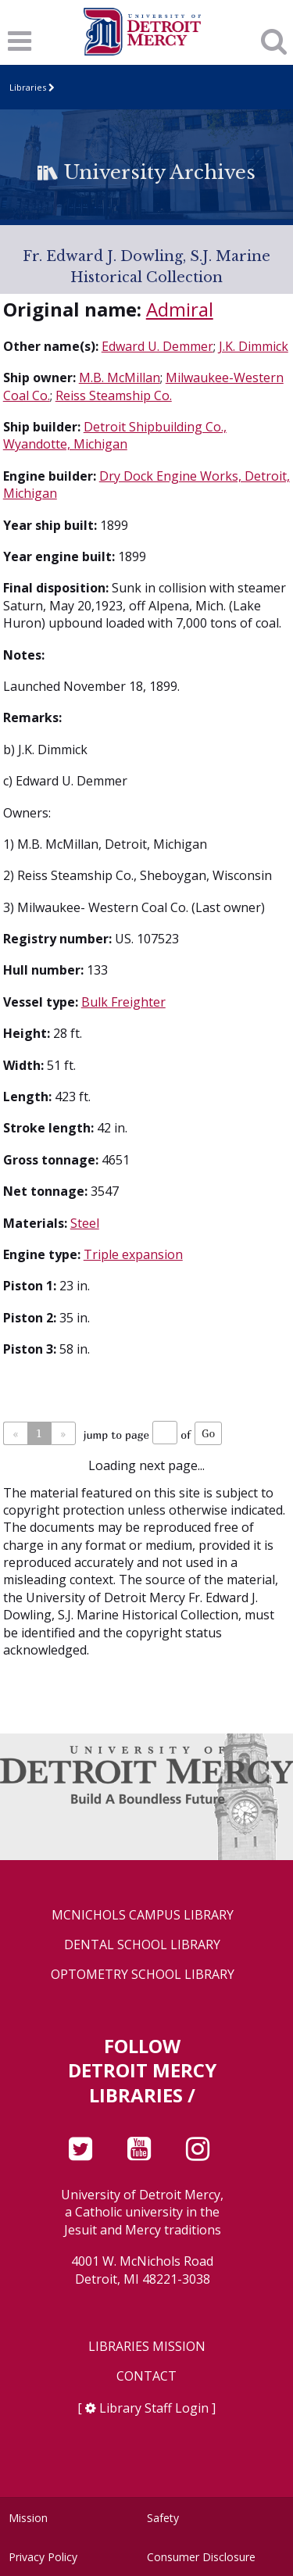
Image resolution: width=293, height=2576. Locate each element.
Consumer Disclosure (201, 2556)
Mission (28, 2517)
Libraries (27, 87)
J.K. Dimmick (253, 346)
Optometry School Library (142, 1974)
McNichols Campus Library (143, 1915)
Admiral (179, 309)
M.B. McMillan (119, 377)
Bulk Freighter (123, 1002)
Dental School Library (142, 1944)
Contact (146, 2376)
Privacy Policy (43, 2556)
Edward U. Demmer (157, 346)
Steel (84, 1223)
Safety (163, 2517)
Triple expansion (133, 1254)
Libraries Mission (146, 2346)
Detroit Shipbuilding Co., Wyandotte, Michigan (115, 435)
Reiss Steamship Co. (113, 395)
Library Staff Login (154, 2408)
